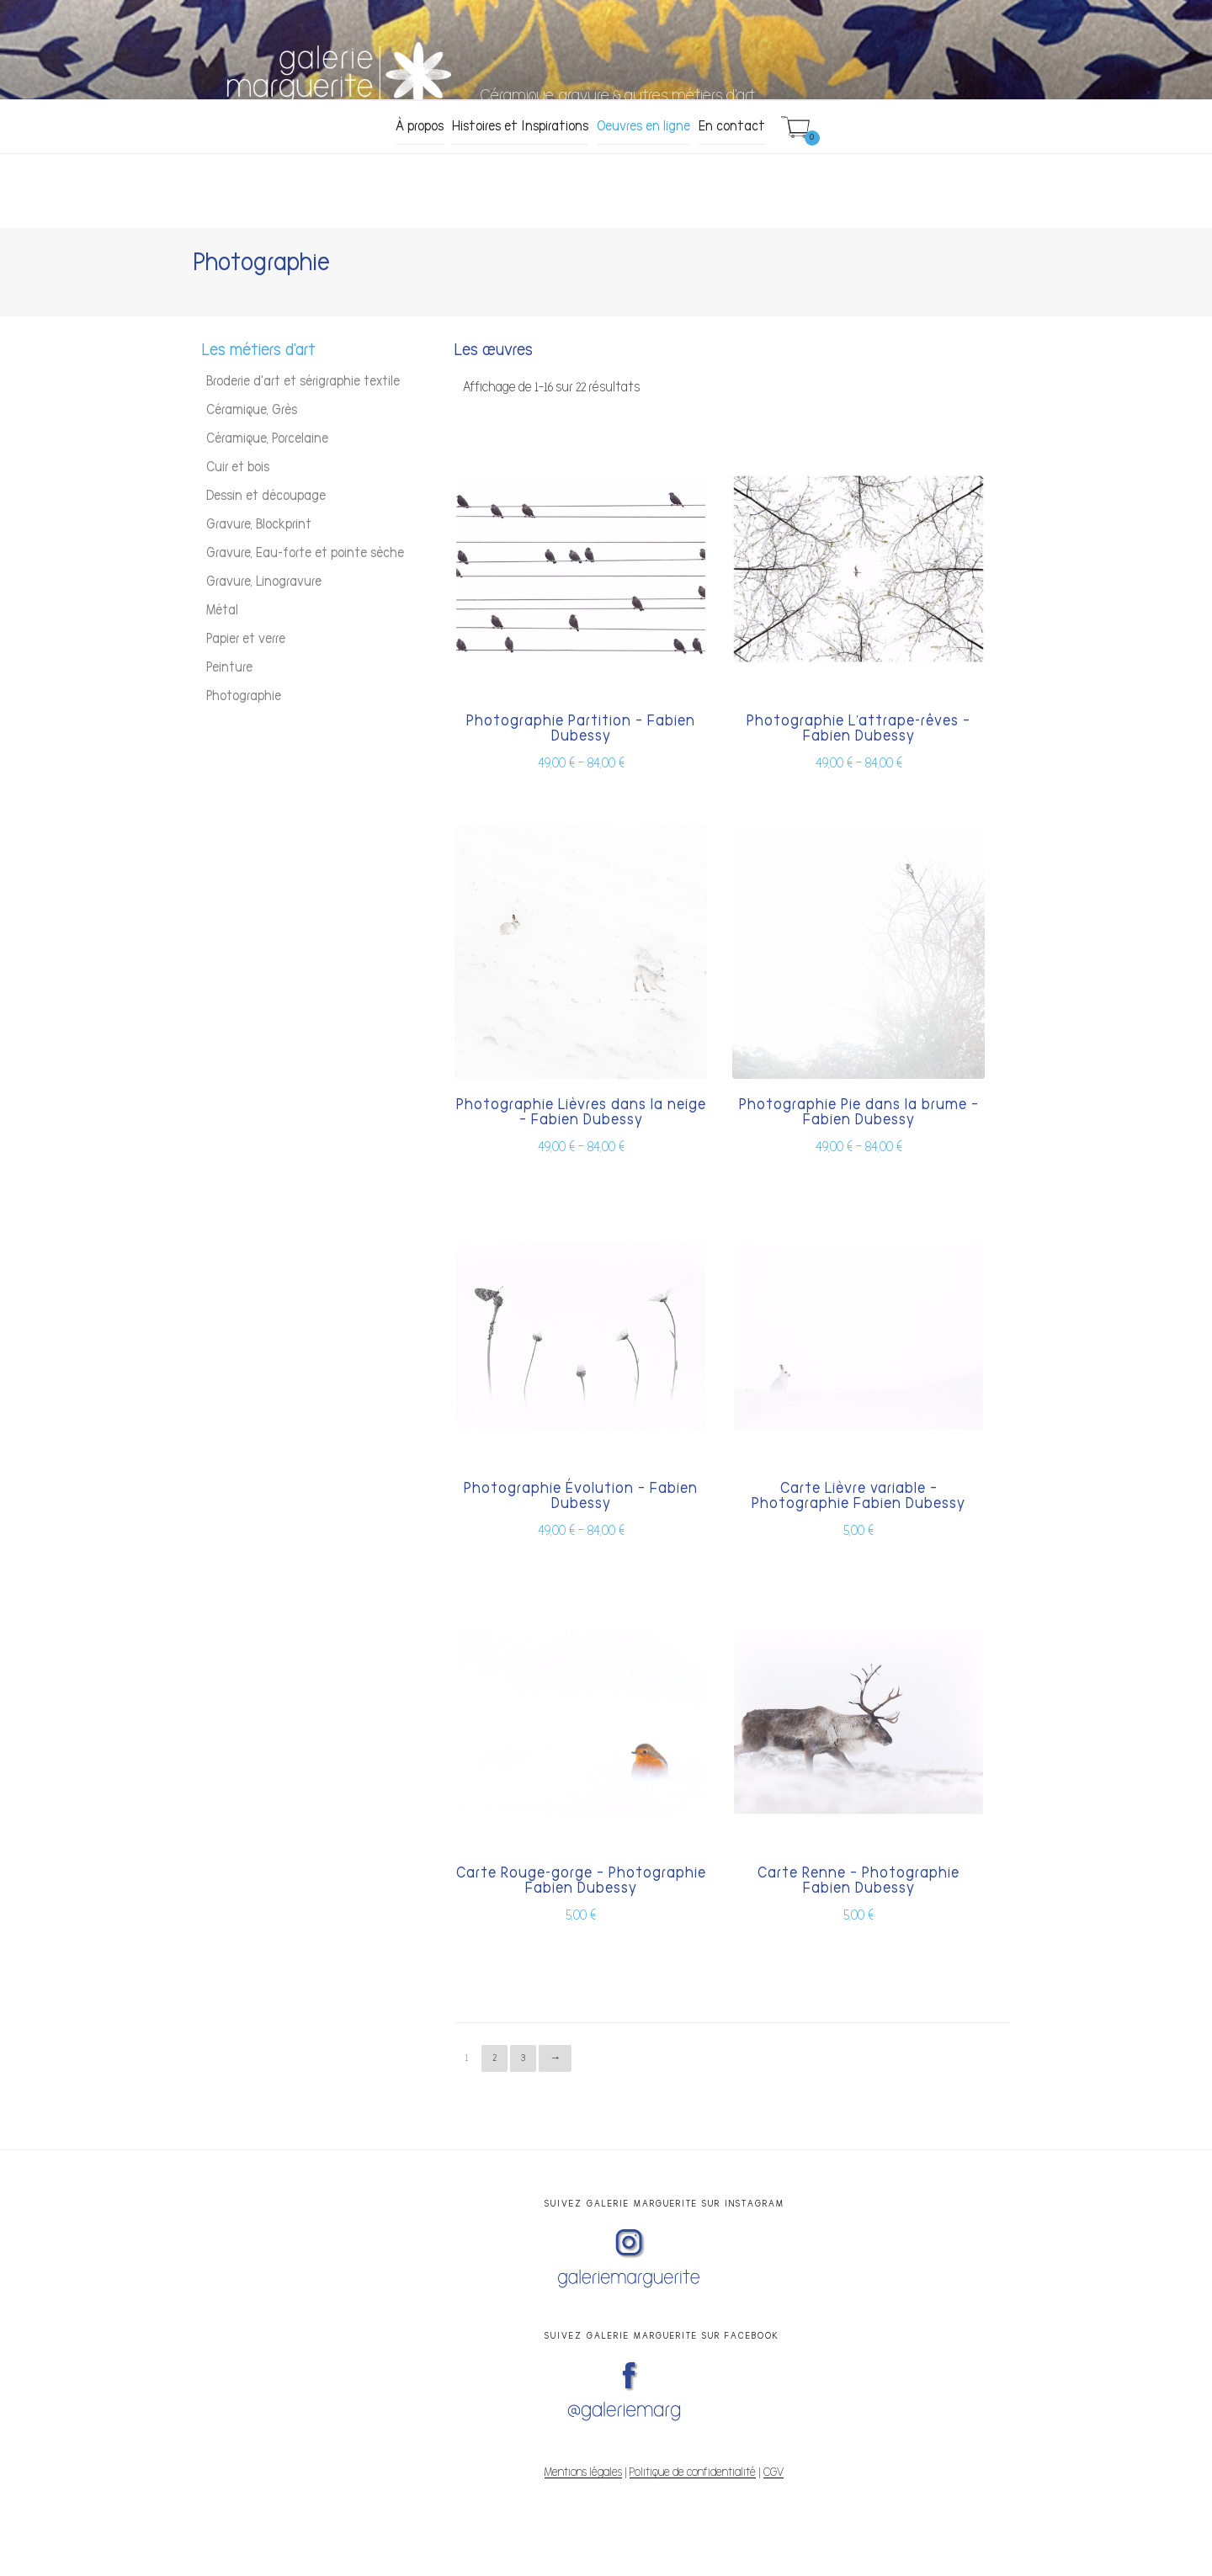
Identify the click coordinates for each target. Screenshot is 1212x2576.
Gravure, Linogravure (264, 581)
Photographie (243, 696)
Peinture (229, 667)
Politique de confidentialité (693, 2472)
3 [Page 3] (523, 2058)
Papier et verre (245, 638)
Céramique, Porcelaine (267, 438)
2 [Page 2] (494, 2058)
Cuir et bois (237, 467)
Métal (222, 610)
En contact (732, 126)
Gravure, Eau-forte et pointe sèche (305, 553)
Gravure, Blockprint (258, 524)
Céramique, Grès (251, 410)
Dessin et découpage (266, 495)
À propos (420, 126)
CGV (773, 2472)
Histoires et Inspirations (520, 126)
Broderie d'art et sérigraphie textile (303, 381)
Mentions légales (583, 2472)
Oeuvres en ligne (643, 126)
